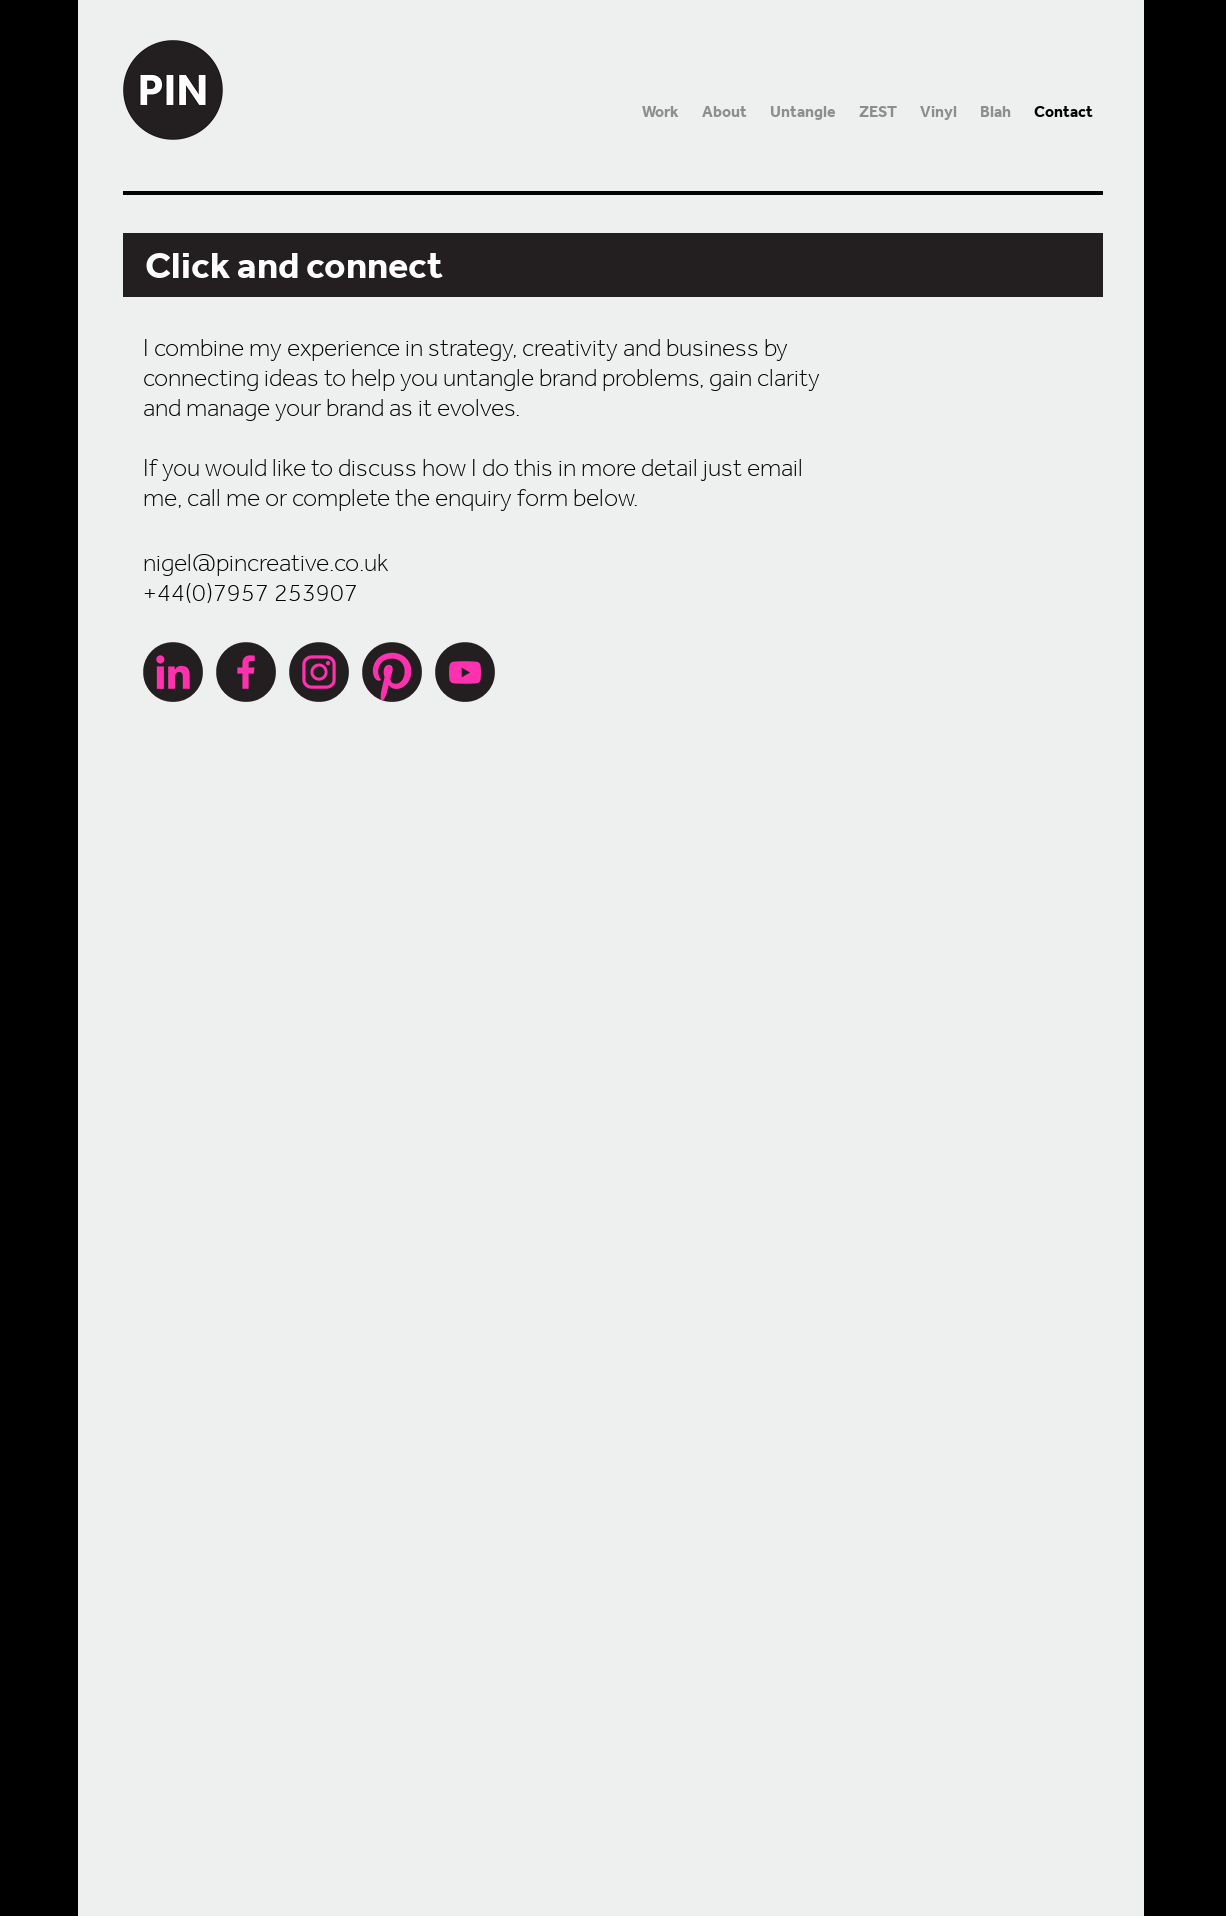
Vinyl (938, 111)
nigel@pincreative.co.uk (265, 562)
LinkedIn (173, 672)
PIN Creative (173, 70)
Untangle (803, 111)
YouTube (465, 672)
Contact (1063, 111)
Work (660, 111)
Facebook (246, 672)
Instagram (319, 672)
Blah (995, 111)
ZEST (878, 111)
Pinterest (392, 672)
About (724, 111)
